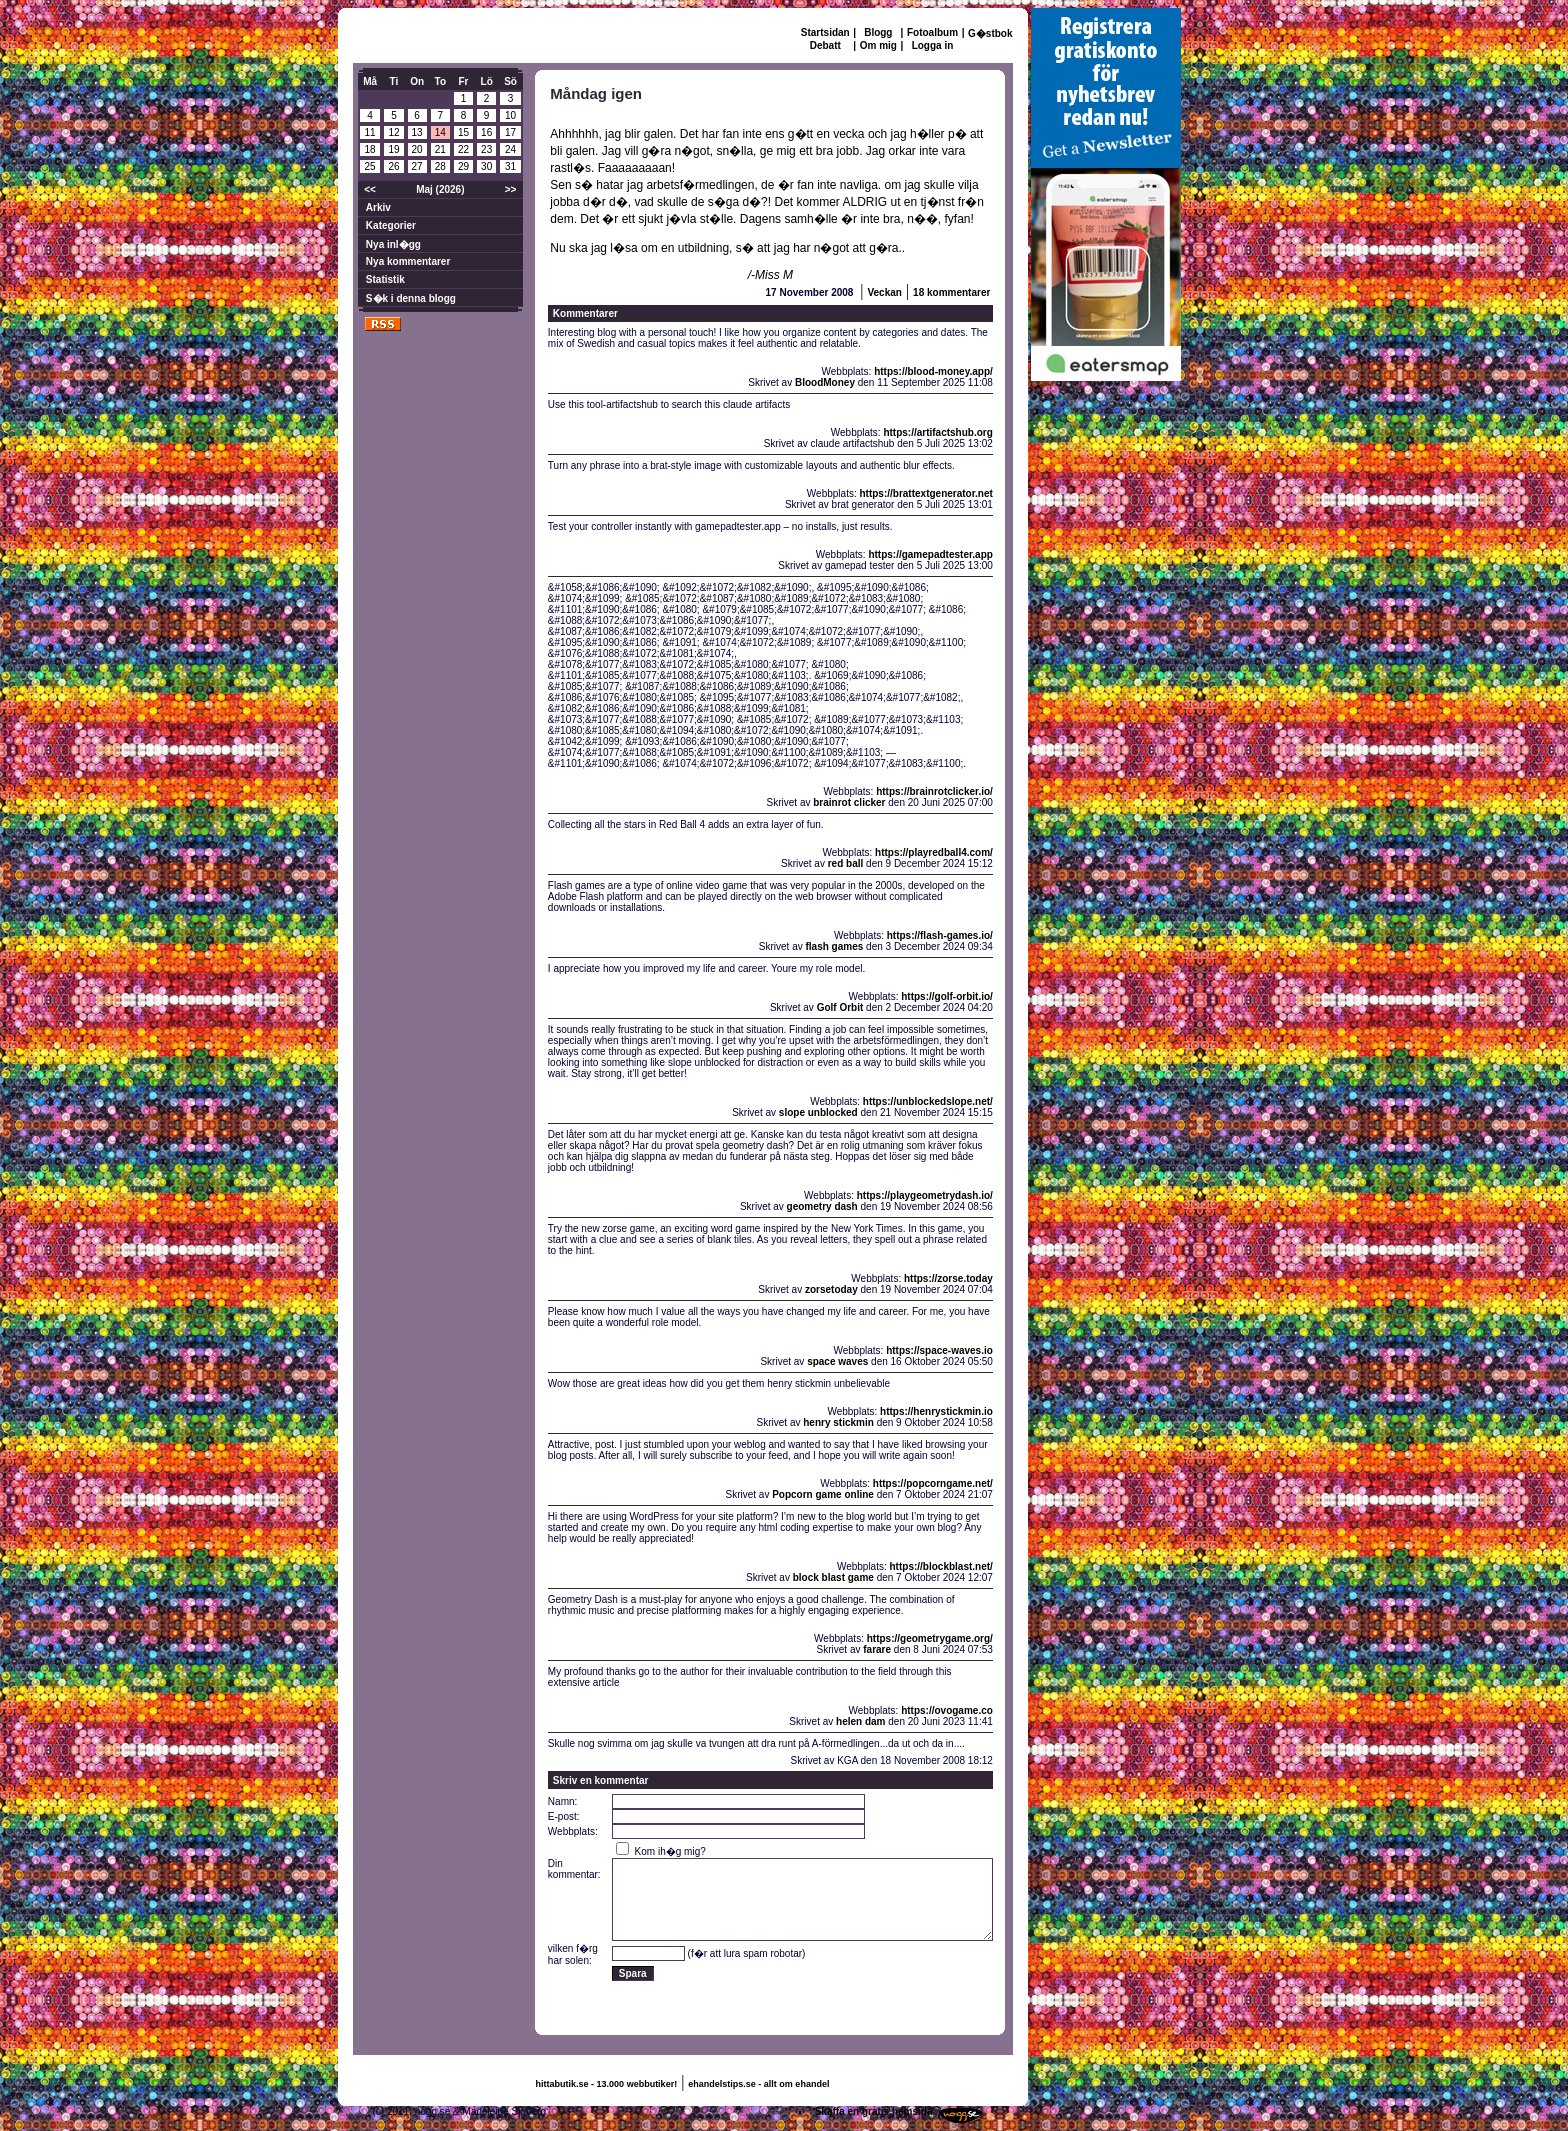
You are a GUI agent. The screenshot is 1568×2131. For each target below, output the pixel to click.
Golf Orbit (840, 1007)
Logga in (933, 45)
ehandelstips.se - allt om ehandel (758, 2084)
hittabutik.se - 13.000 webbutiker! (607, 2084)
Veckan (884, 292)
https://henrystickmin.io (936, 1411)
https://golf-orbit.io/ (947, 996)
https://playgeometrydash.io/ (925, 1195)
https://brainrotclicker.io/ (934, 791)
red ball (846, 863)
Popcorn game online (823, 1494)
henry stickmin (838, 1422)
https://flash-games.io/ (940, 935)
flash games (834, 946)
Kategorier (391, 225)
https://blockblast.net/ (941, 1566)
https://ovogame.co (947, 1710)
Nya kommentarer (408, 261)
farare (877, 1649)
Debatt (825, 45)
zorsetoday (831, 1289)
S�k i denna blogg (411, 298)
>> (511, 189)
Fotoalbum (932, 32)
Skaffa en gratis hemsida (874, 2111)
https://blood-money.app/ (933, 371)
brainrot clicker (849, 802)
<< (370, 189)
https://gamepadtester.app (930, 554)
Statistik (385, 279)
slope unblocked (818, 1112)
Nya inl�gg (393, 244)
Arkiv (378, 207)
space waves (837, 1361)
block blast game (833, 1577)
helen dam (860, 1721)
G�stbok (990, 33)
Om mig (878, 45)
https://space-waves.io (939, 1350)
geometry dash (822, 1206)
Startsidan (825, 32)
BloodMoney (825, 382)
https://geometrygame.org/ (930, 1638)
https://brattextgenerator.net (925, 493)
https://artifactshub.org (937, 432)
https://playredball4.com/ (934, 852)
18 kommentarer (951, 292)
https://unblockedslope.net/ (928, 1101)
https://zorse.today (948, 1278)
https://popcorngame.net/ (933, 1483)
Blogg (878, 32)
